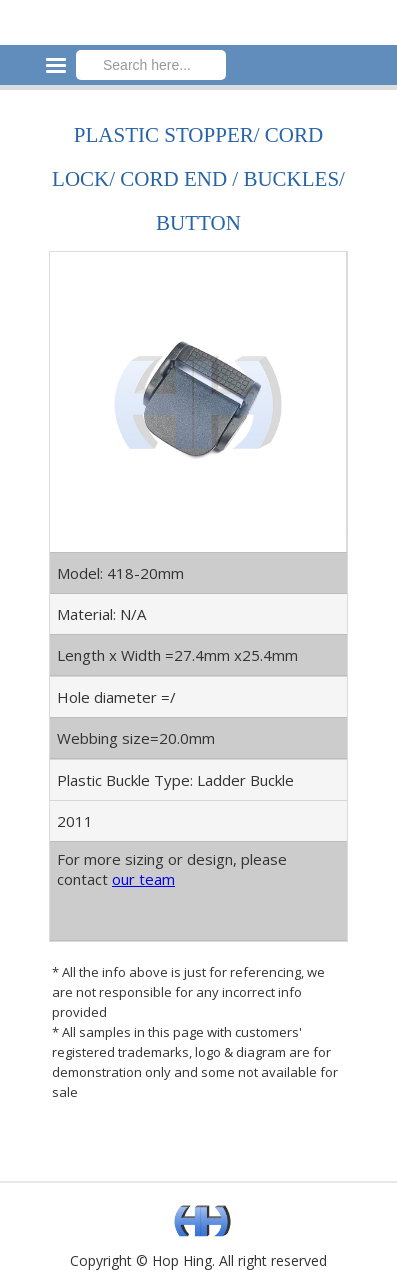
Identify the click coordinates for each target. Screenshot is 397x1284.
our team (143, 879)
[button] (379, 30)
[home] (198, 13)
